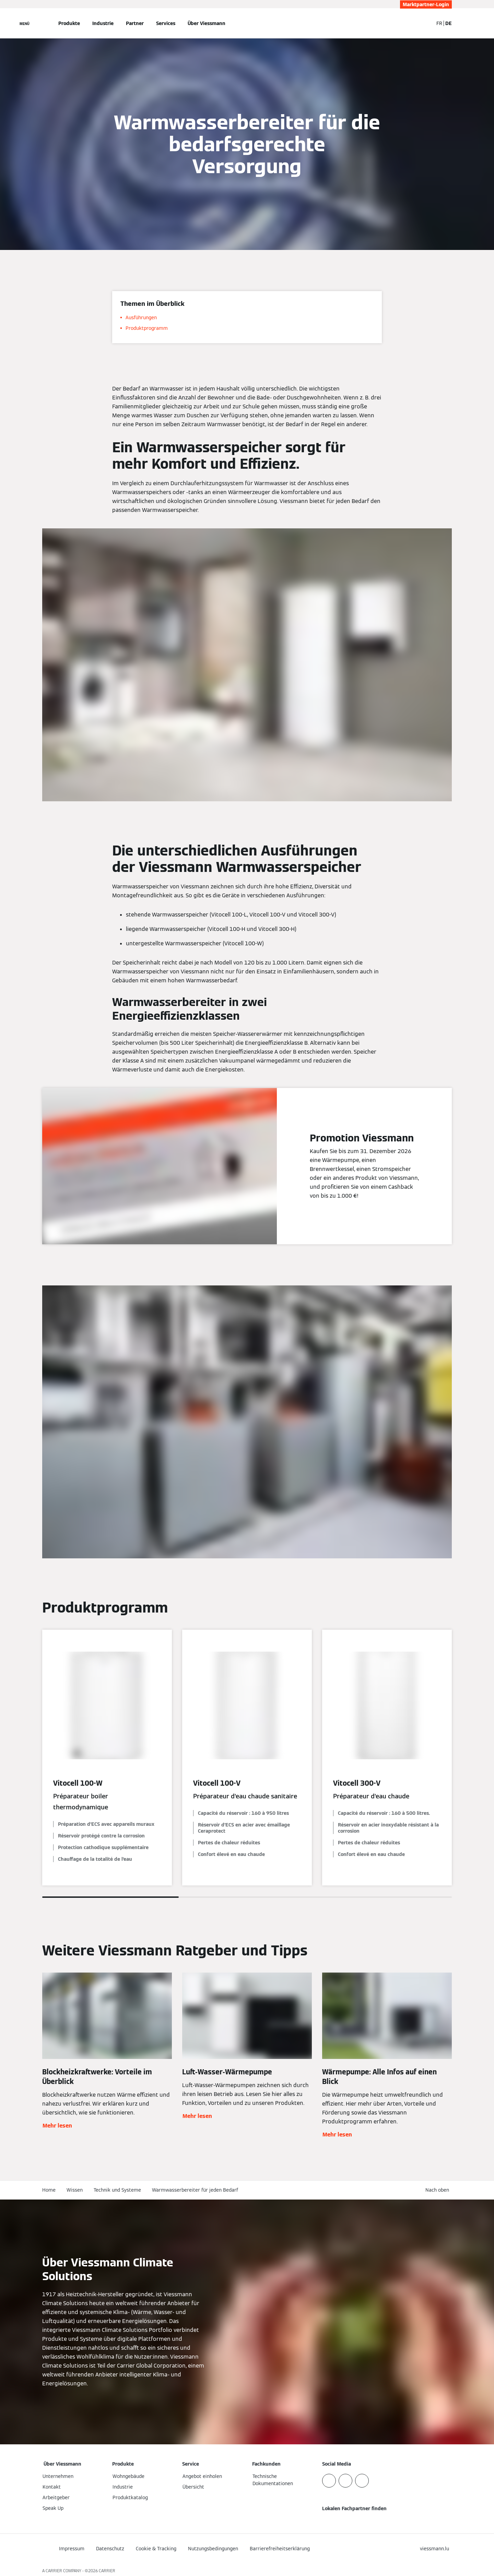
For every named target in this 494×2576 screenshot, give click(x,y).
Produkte (69, 23)
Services (165, 23)
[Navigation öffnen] (24, 23)
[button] (439, 2190)
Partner (135, 23)
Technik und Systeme (117, 2190)
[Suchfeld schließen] (425, 23)
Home (49, 2190)
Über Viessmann (206, 23)
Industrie (103, 23)
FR (439, 23)
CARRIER (107, 2570)
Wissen (75, 2190)
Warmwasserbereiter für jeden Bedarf (195, 2190)
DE (448, 23)
